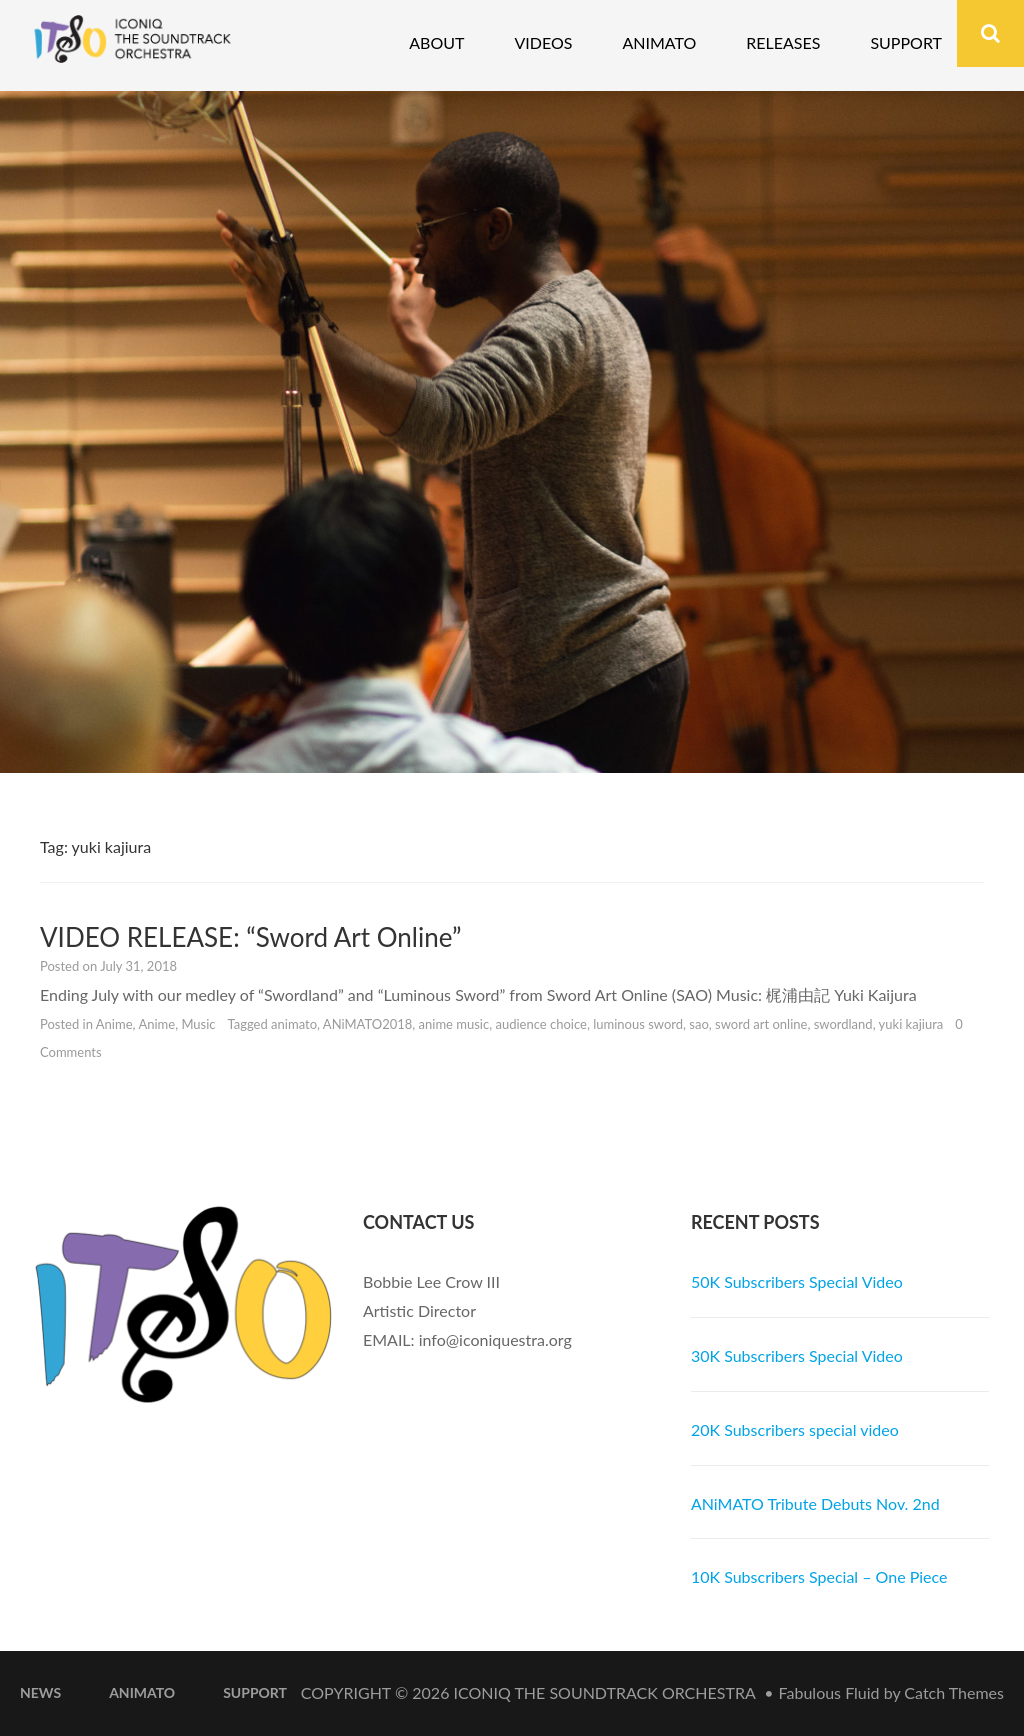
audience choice (540, 1024)
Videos (543, 42)
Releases (783, 42)
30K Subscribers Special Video (797, 1355)
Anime (114, 1024)
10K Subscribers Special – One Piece (819, 1576)
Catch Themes (954, 1692)
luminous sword (638, 1024)
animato (294, 1024)
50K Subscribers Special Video (797, 1281)
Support (906, 42)
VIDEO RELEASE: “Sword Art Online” (250, 937)
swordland (843, 1024)
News (40, 1692)
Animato (659, 42)
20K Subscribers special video (795, 1429)
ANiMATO (142, 1692)
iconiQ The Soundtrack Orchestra (605, 1692)
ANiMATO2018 (367, 1024)
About (436, 42)
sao (698, 1024)
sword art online (761, 1024)
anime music (454, 1024)
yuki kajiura (911, 1024)
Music (198, 1024)
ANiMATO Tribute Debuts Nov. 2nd (815, 1503)
